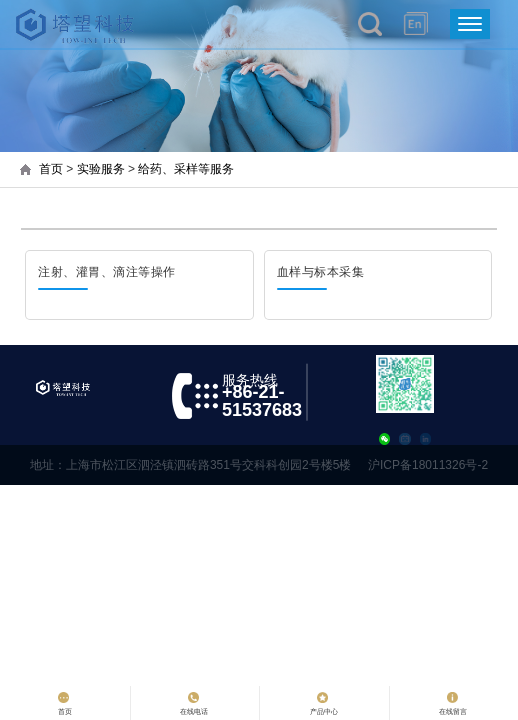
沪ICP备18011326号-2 (428, 465)
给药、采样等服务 (186, 169)
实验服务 (101, 169)
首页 (51, 169)
